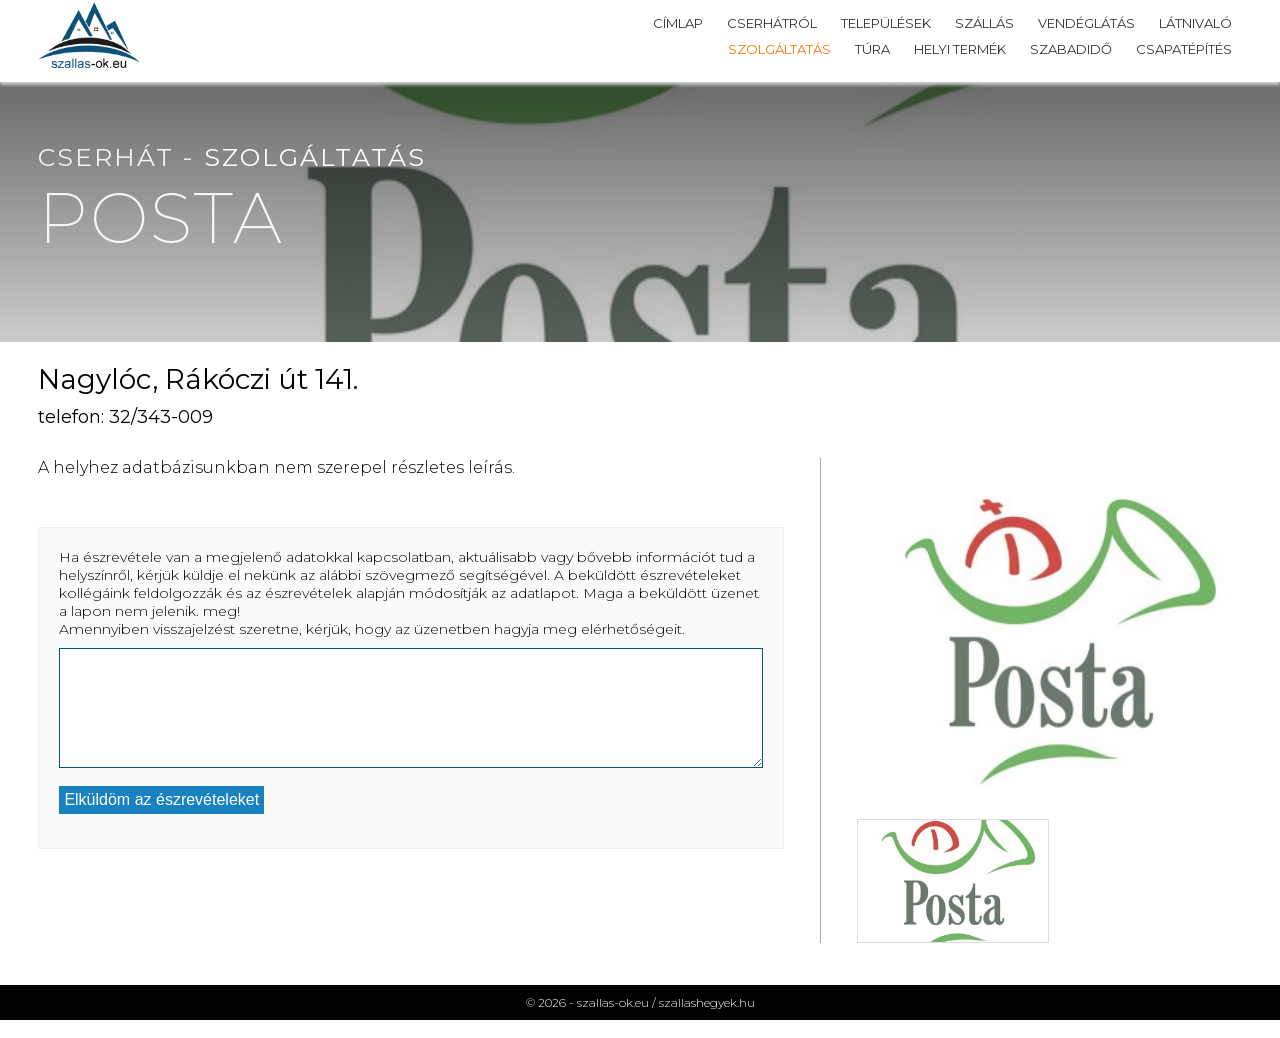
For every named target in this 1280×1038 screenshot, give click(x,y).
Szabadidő (1071, 49)
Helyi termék (960, 49)
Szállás (984, 23)
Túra (872, 49)
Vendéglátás (1086, 23)
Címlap (678, 23)
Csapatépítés (1184, 49)
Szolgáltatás (779, 49)
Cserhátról (772, 23)
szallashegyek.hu (707, 1002)
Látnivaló (1195, 23)
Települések (886, 23)
